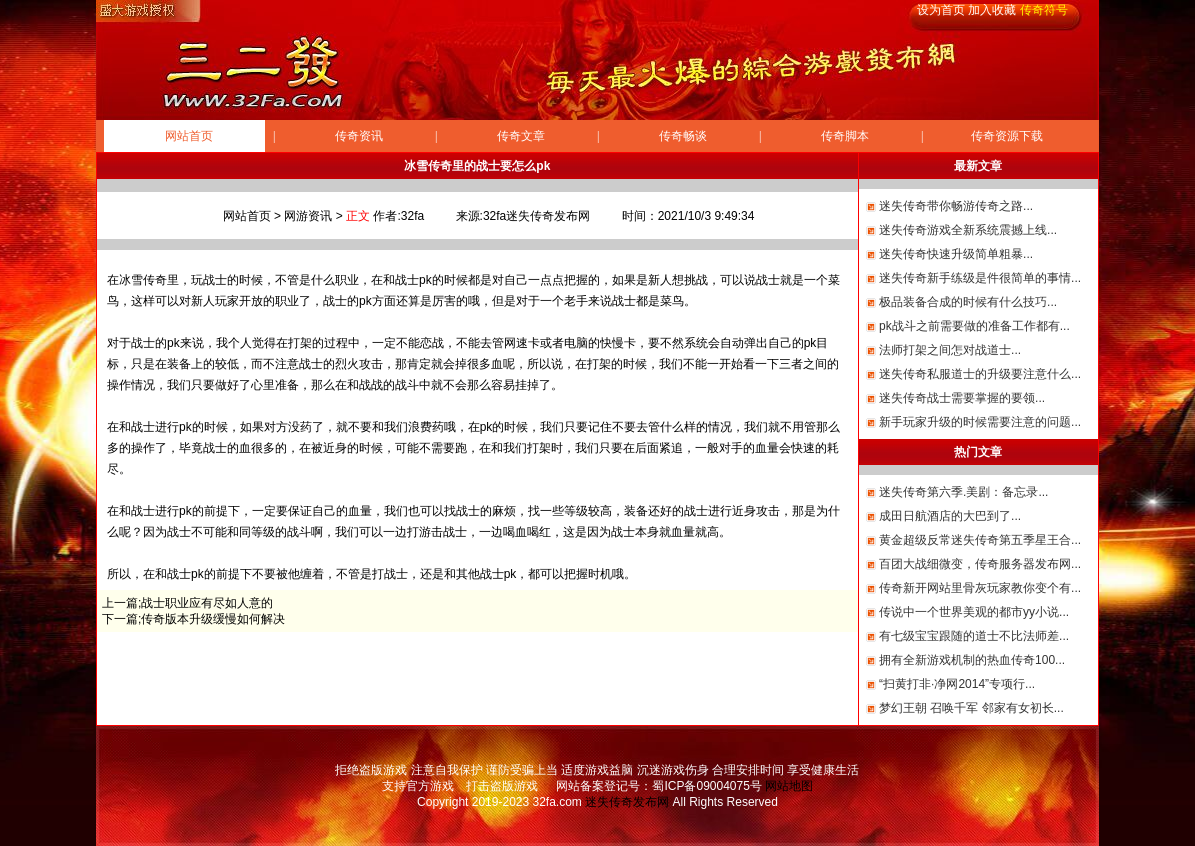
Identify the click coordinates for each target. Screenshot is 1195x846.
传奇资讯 (359, 136)
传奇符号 (1044, 10)
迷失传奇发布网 (627, 802)
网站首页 (189, 136)
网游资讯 (308, 216)
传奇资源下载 (1007, 136)
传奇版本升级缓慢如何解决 (213, 619)
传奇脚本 (845, 136)
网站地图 (789, 786)
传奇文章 (521, 136)
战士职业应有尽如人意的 (207, 603)
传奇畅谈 (683, 136)
